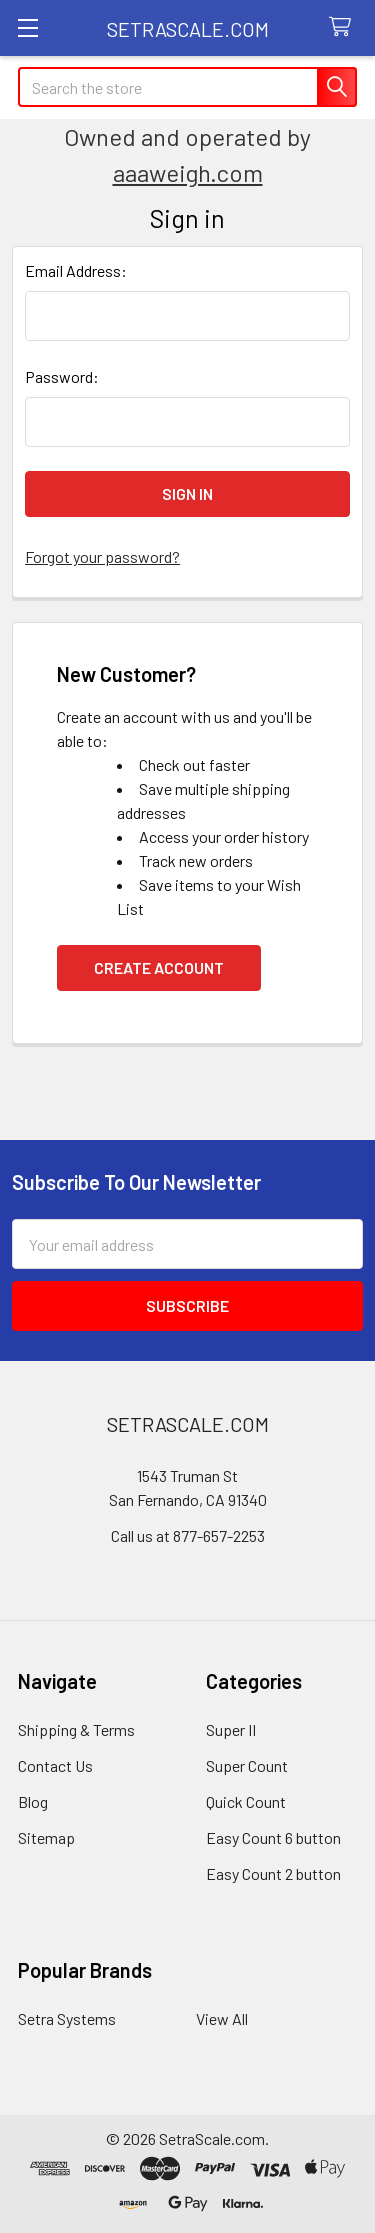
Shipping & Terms (76, 1729)
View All (222, 2018)
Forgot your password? (102, 556)
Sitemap (46, 1837)
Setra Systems (67, 2018)
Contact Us (55, 1765)
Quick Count (246, 1801)
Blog (33, 1801)
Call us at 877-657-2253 (188, 1535)
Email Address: (76, 270)
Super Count (247, 1765)
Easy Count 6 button (273, 1837)
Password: (62, 376)
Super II (231, 1729)
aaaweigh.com (188, 172)
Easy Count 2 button (273, 1873)
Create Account (159, 967)
